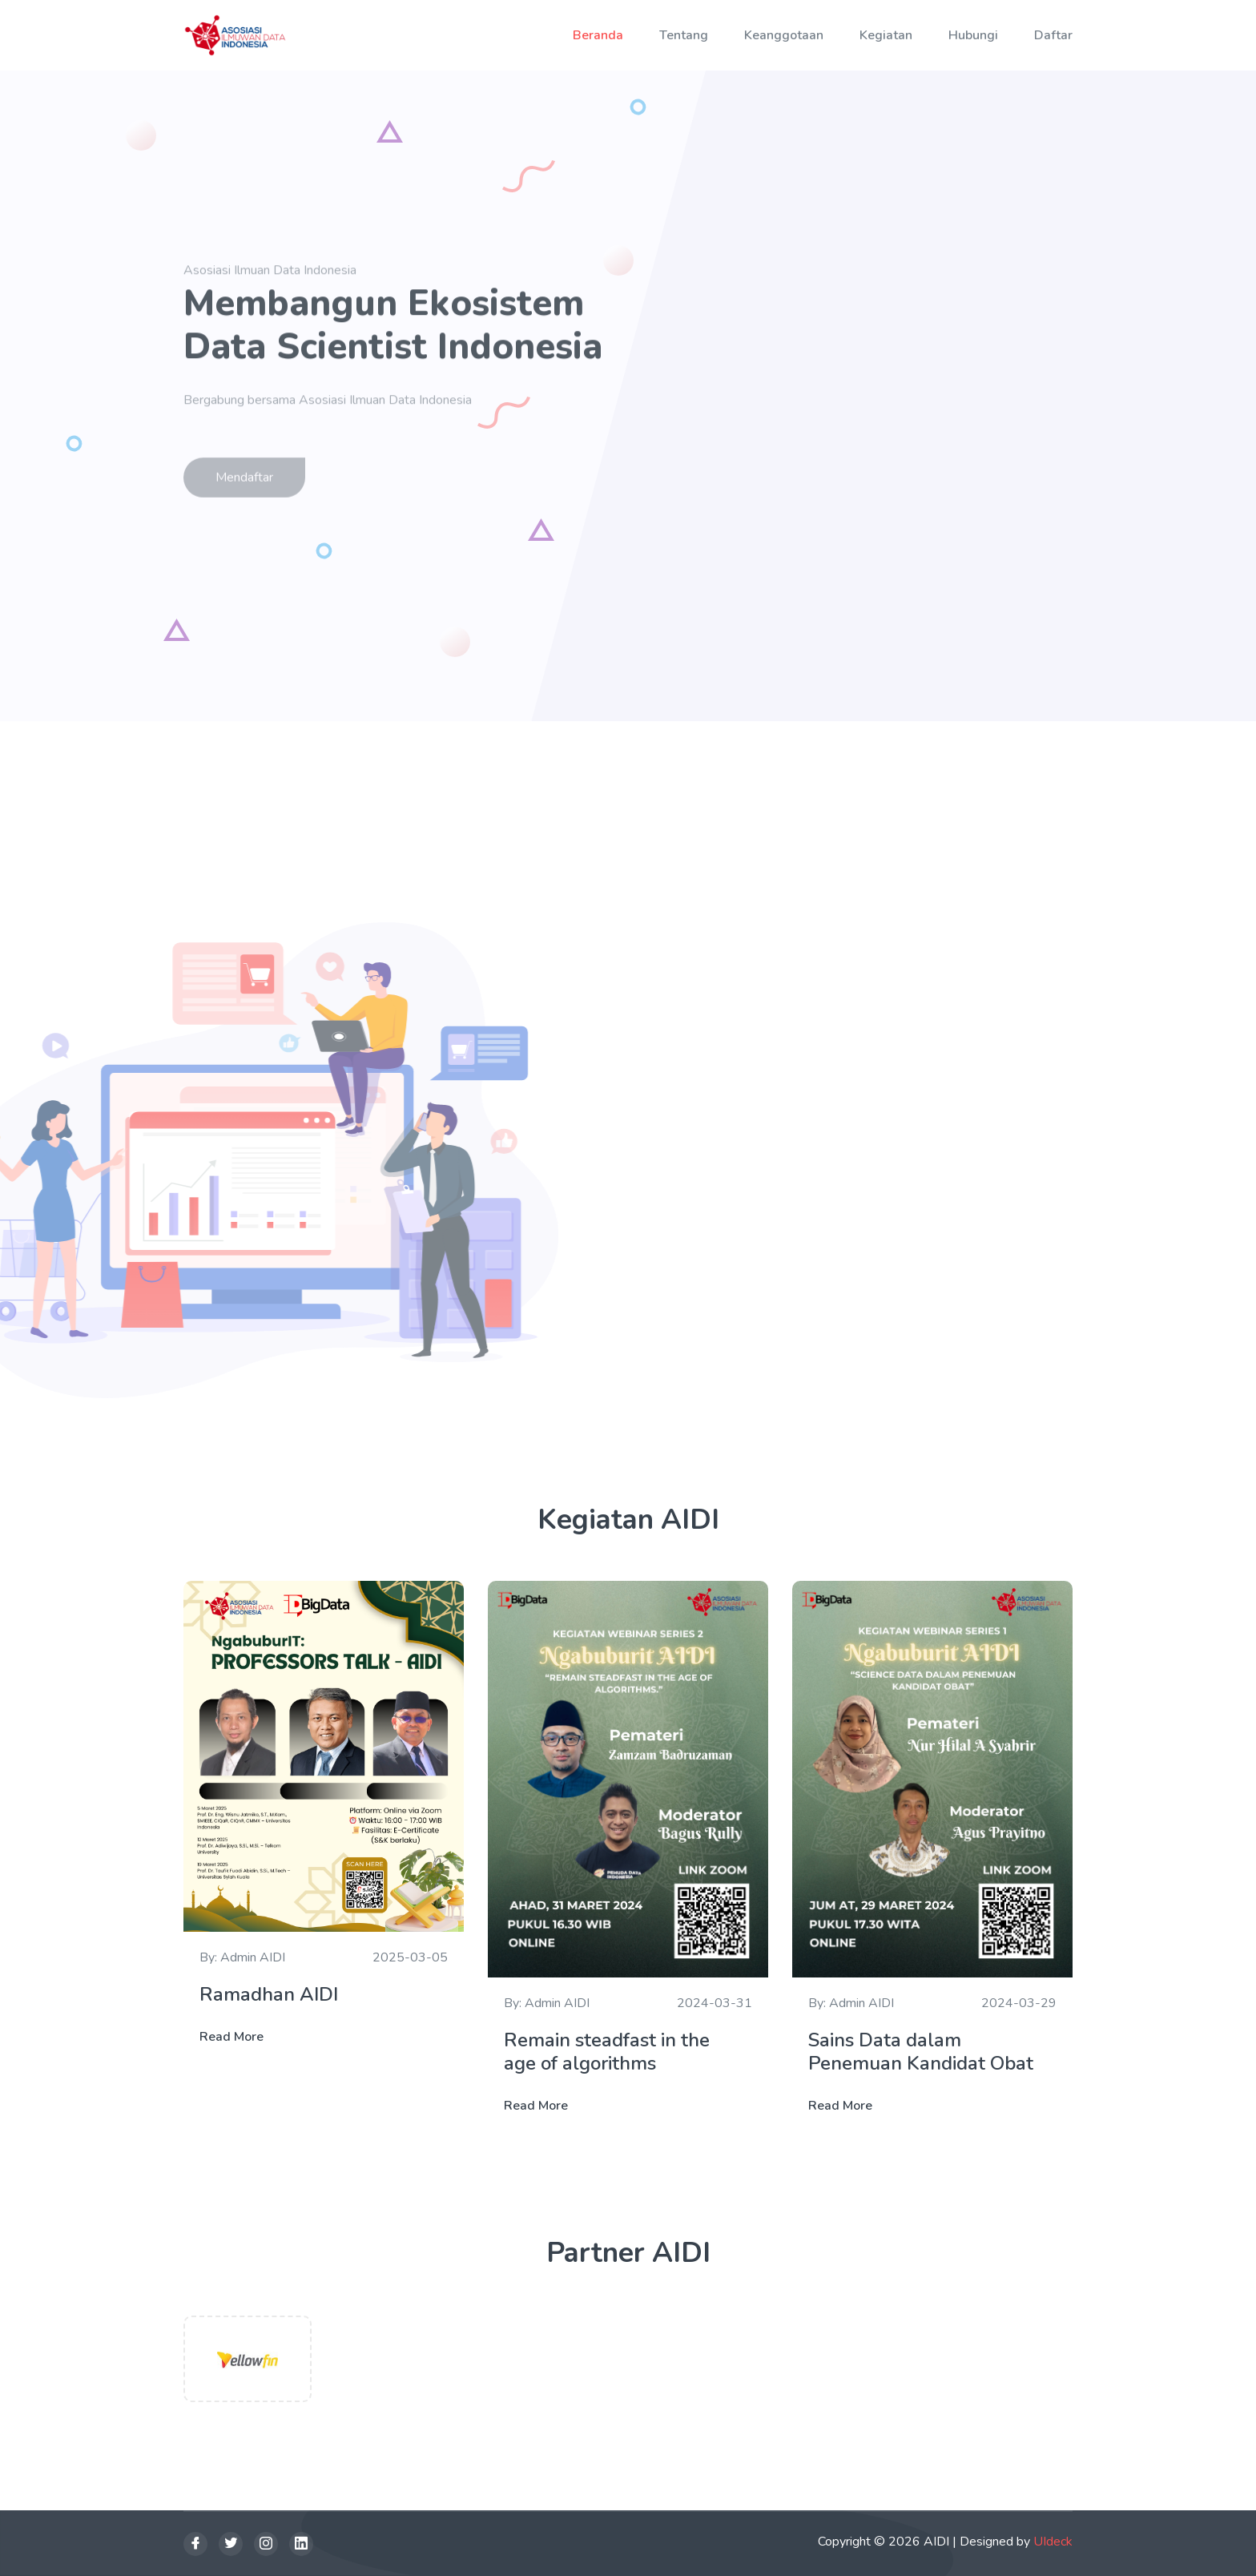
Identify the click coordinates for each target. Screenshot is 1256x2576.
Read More (231, 2037)
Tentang (683, 35)
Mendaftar (244, 482)
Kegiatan (885, 35)
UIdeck (1053, 2541)
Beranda (598, 35)
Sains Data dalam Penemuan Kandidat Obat (923, 2052)
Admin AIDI (252, 1957)
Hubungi (973, 35)
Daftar (1053, 35)
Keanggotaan (783, 35)
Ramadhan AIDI (268, 1994)
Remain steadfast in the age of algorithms (607, 2052)
